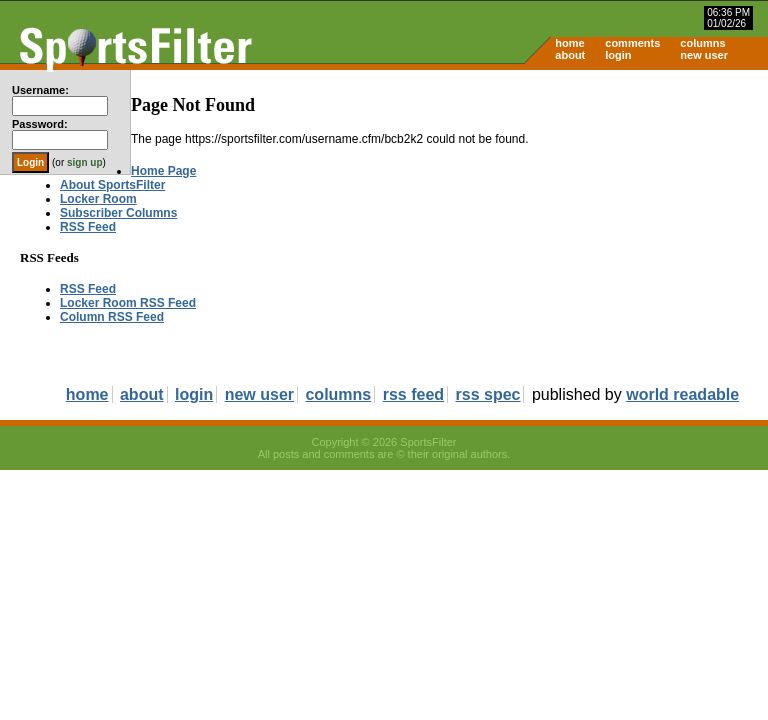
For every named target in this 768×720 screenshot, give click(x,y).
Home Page (163, 171)
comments (632, 43)
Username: (40, 90)
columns (702, 43)
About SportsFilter (112, 185)
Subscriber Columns (118, 213)
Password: (40, 124)
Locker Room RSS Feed (128, 303)
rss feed (413, 394)
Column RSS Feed (112, 317)
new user (704, 55)
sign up (85, 162)
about (570, 55)
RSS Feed (88, 227)
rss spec (488, 394)
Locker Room (98, 199)
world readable (682, 394)
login (618, 55)
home (569, 43)
